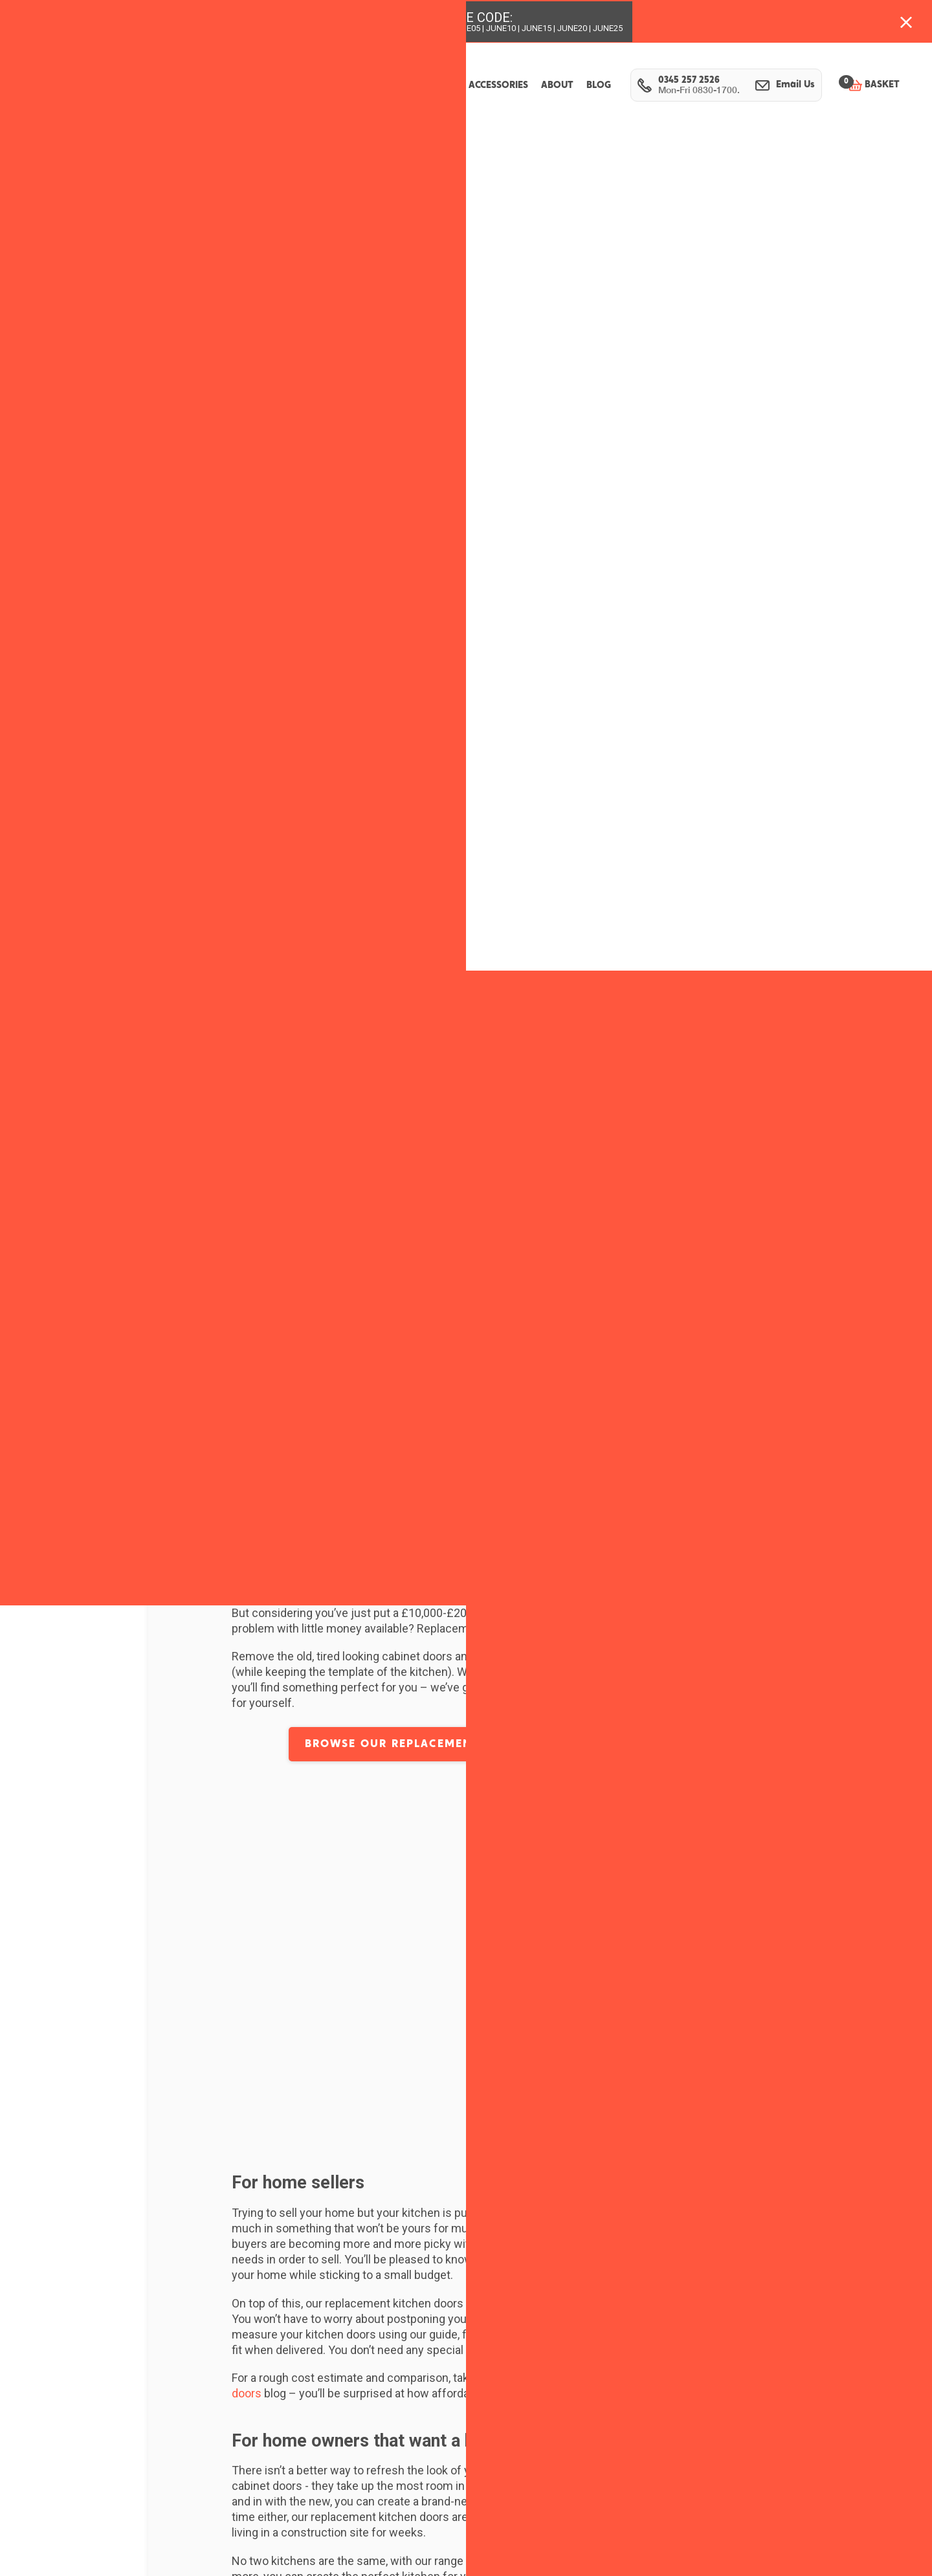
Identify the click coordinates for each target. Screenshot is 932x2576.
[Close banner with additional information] (906, 21)
